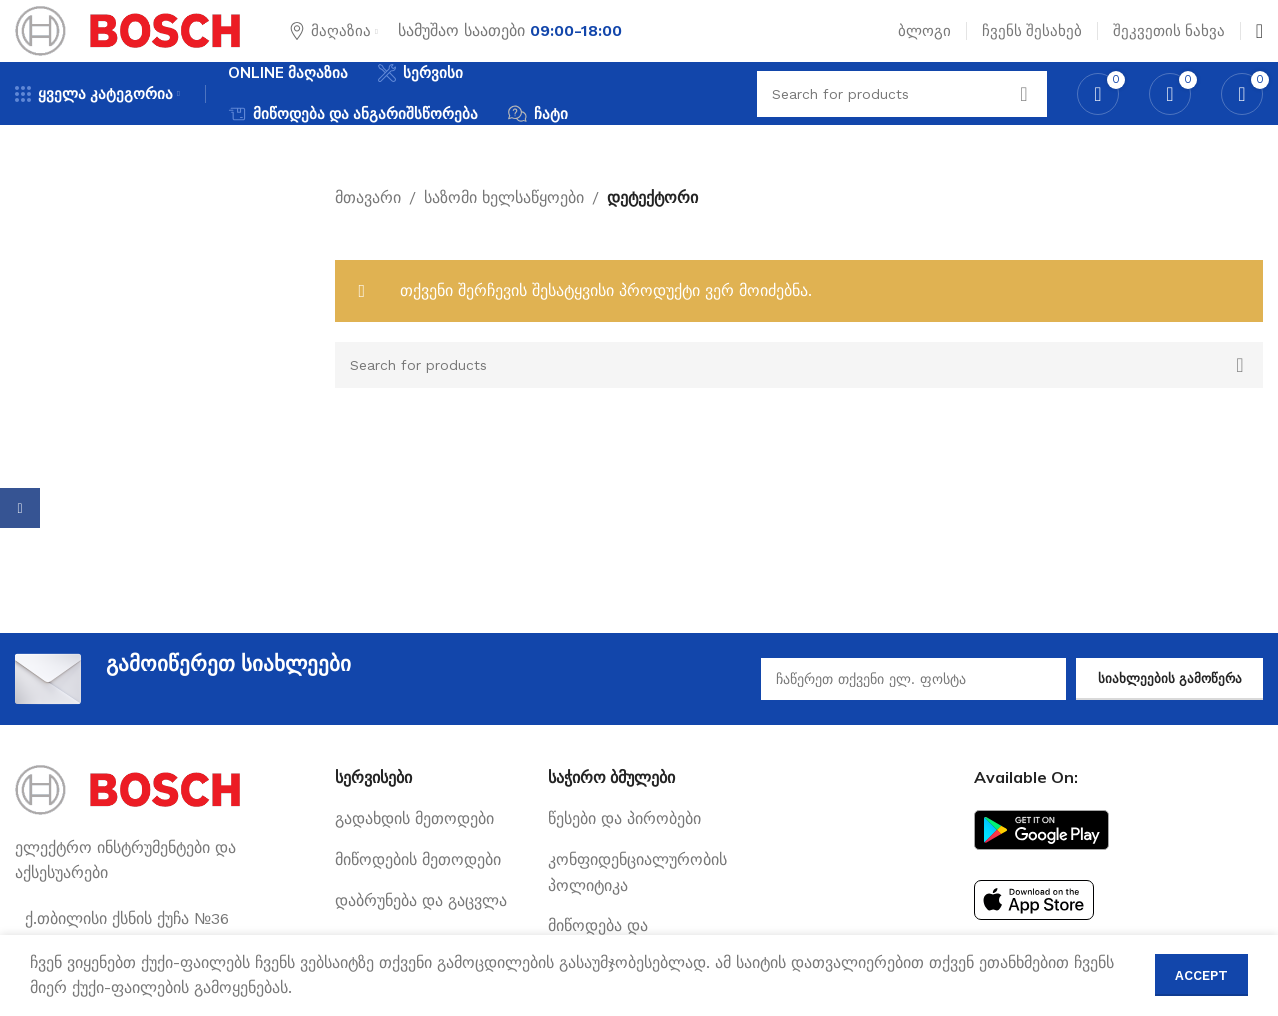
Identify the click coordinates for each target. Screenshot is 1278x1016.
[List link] (426, 855)
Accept (1201, 975)
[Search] (799, 400)
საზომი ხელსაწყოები (504, 232)
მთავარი (368, 232)
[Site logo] (127, 43)
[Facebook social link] (20, 508)
